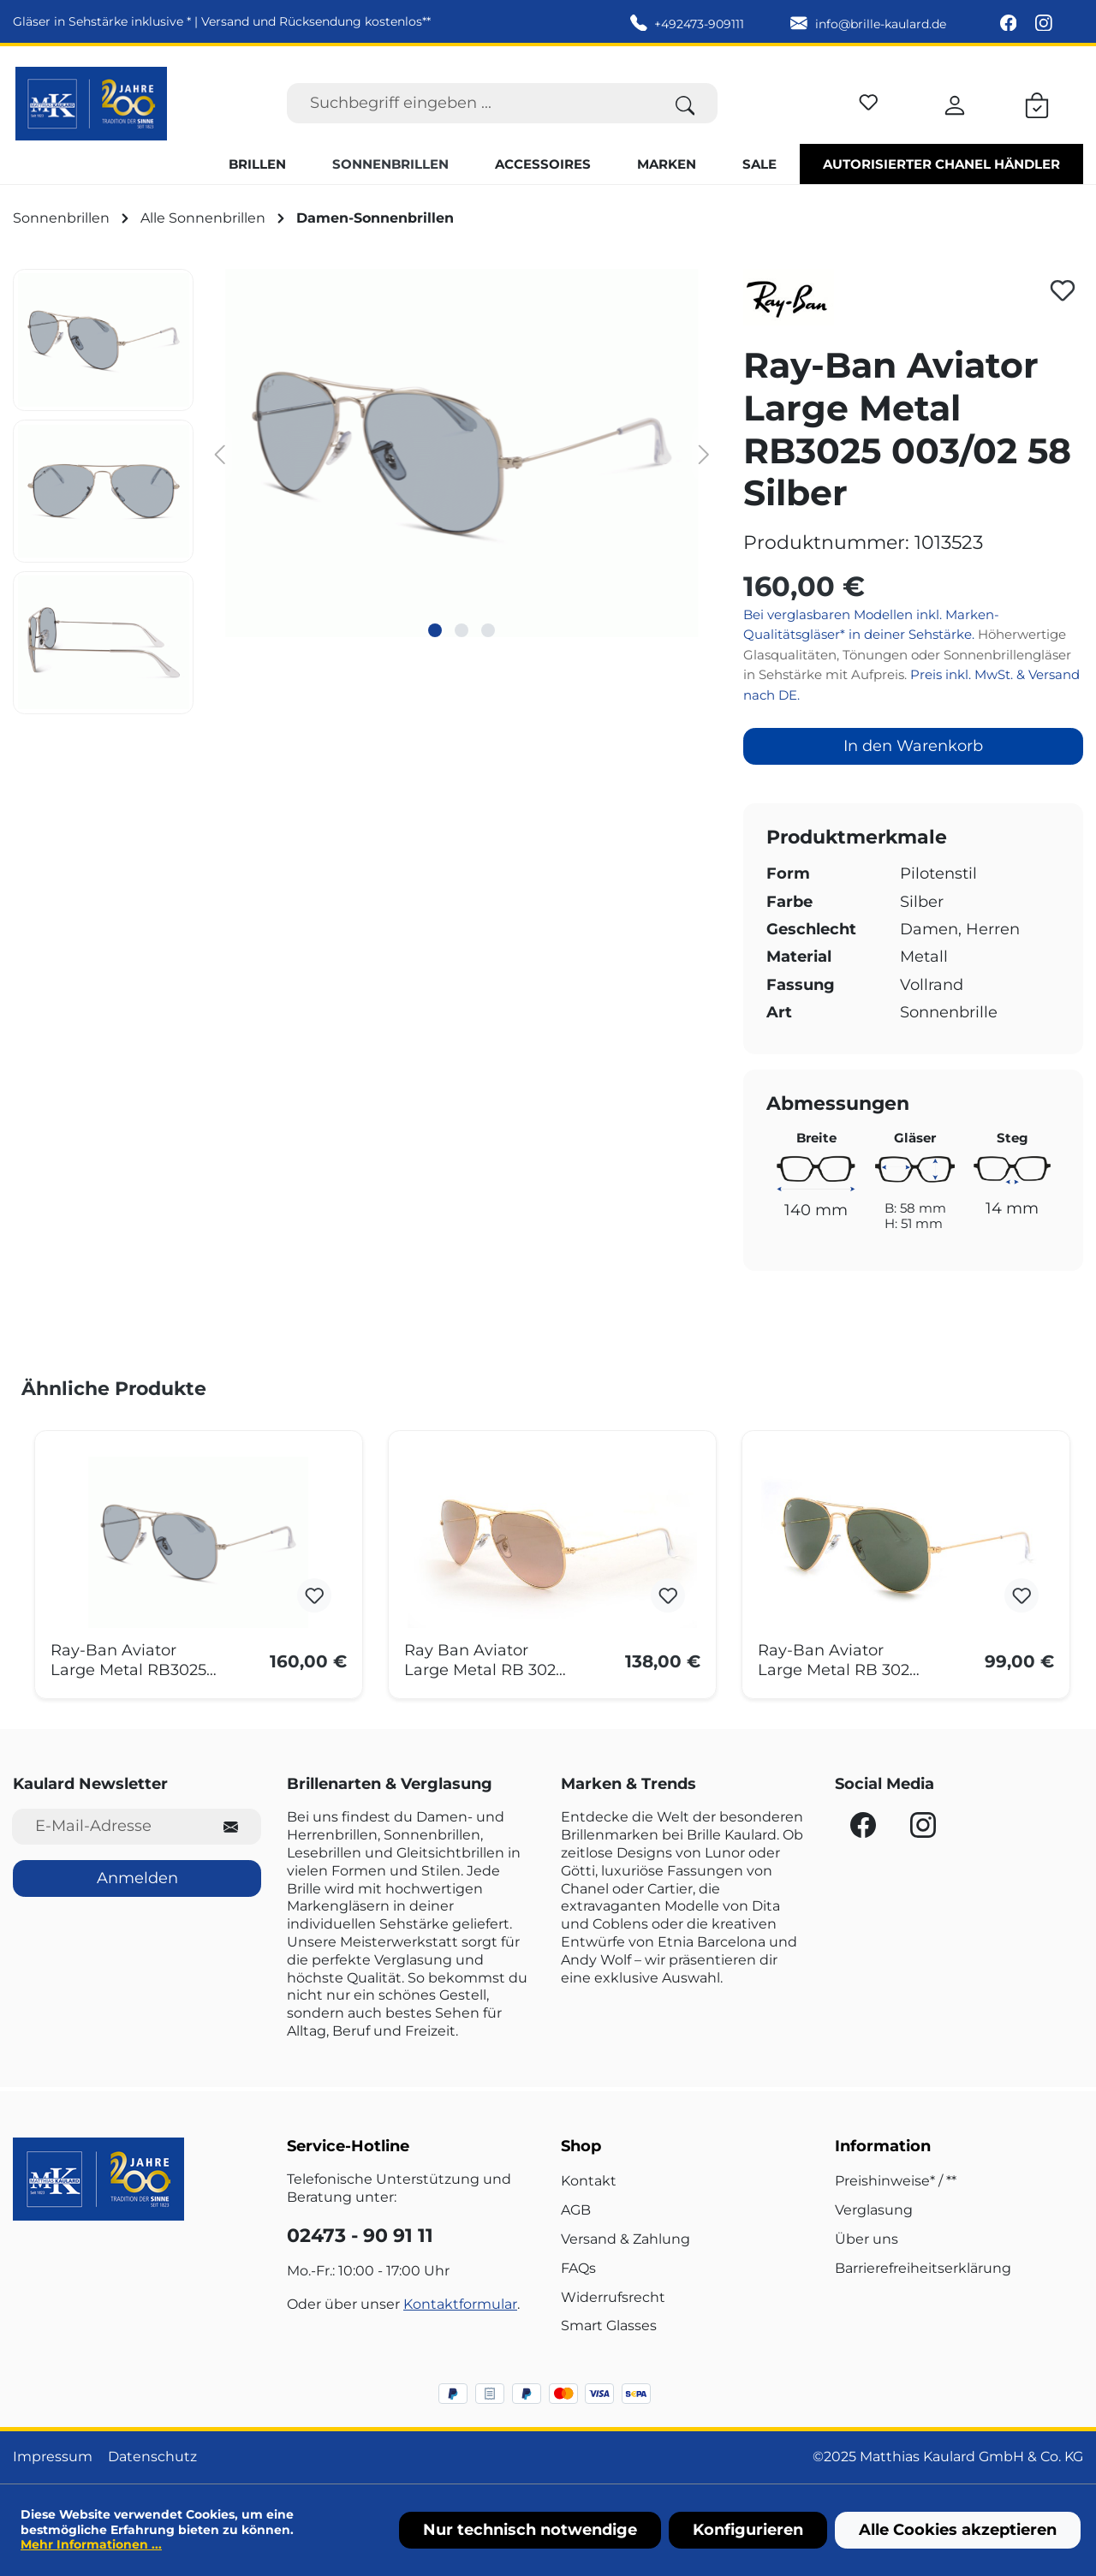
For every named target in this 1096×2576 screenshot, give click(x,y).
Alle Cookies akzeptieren (958, 2529)
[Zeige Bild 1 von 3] (435, 630)
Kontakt (588, 2181)
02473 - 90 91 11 (360, 2235)
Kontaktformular (460, 2304)
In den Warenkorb (913, 745)
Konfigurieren (748, 2529)
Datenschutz (152, 2456)
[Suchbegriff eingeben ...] (470, 103)
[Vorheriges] (219, 453)
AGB (576, 2210)
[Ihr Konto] (955, 103)
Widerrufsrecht (613, 2297)
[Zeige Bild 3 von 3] (488, 630)
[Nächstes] (705, 453)
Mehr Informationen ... (91, 2544)
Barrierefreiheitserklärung (923, 2268)
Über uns (866, 2239)
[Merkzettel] (868, 100)
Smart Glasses (609, 2325)
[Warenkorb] (1037, 103)
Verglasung (874, 2210)
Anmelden (137, 1878)
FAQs (578, 2268)
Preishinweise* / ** (895, 2181)
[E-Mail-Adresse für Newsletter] (106, 1826)
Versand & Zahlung (625, 2239)
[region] (365, 491)
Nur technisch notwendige (530, 2529)
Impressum (52, 2456)
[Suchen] (685, 103)
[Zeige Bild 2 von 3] (461, 630)
